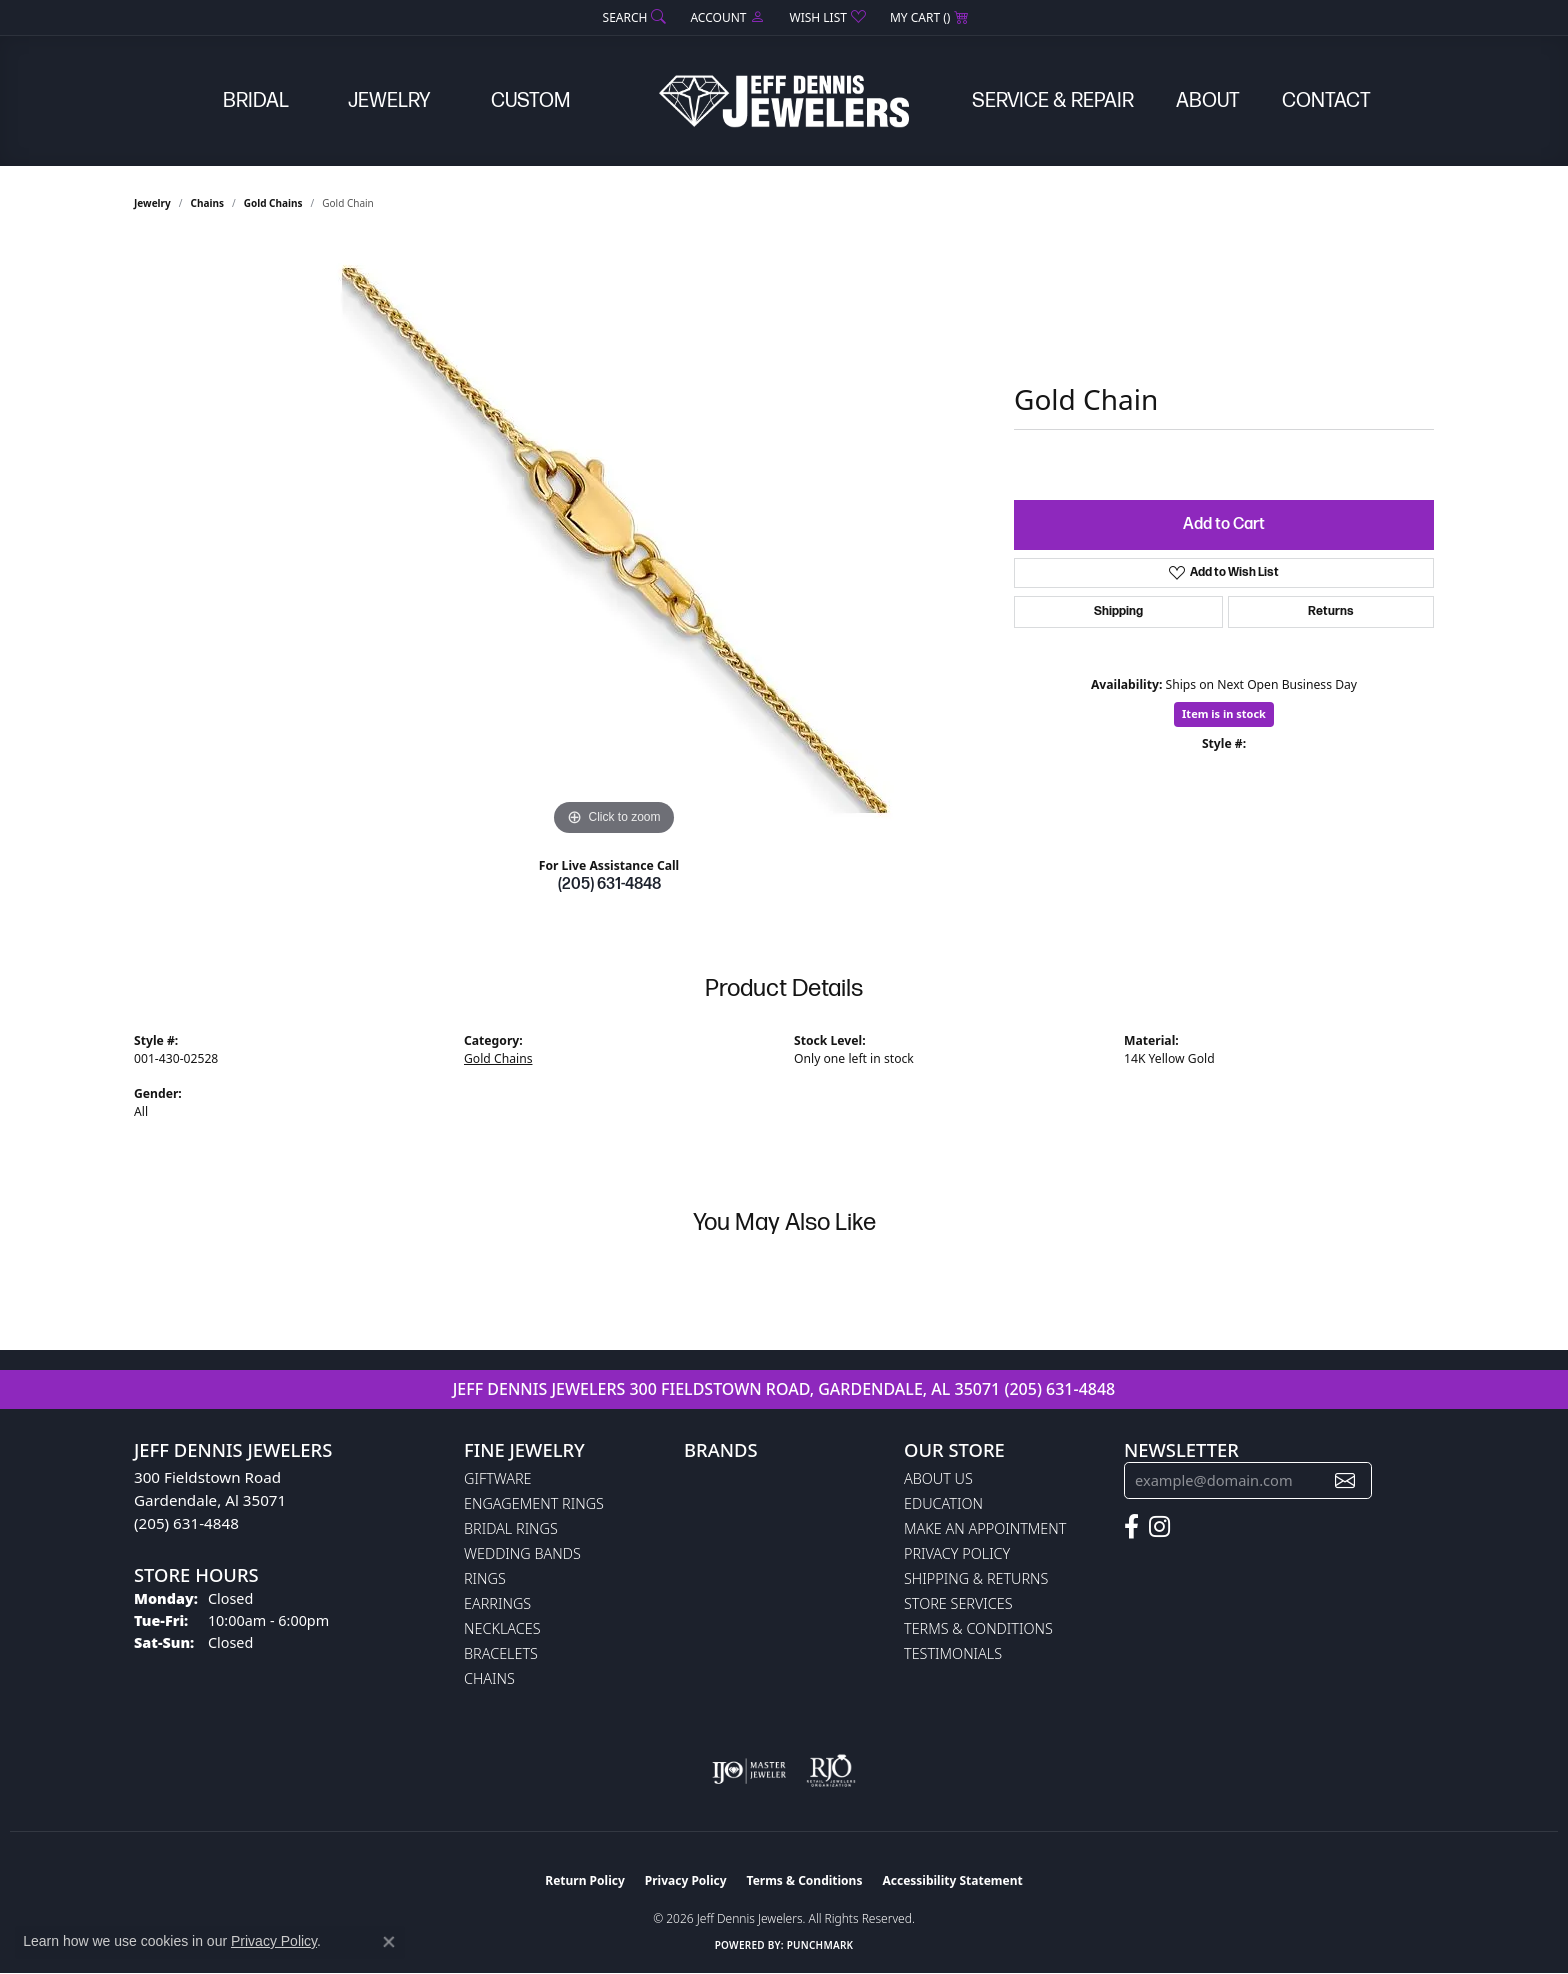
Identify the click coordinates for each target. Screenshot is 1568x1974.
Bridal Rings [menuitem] (511, 1528)
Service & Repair (1053, 101)
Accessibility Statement (952, 1880)
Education (943, 1503)
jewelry (152, 203)
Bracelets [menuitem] (501, 1653)
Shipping (1118, 611)
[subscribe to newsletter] (1345, 1480)
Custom (530, 101)
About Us (938, 1478)
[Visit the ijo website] (749, 1771)
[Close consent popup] (389, 1942)
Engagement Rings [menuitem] (534, 1503)
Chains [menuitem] (489, 1678)
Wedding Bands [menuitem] (522, 1553)
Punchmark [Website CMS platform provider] (820, 1945)
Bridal (256, 101)
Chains (207, 203)
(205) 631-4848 (609, 884)
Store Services (958, 1603)
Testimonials (953, 1653)
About (1208, 101)
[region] (614, 541)
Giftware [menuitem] (497, 1478)
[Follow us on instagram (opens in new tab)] (1159, 1527)
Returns (1331, 611)
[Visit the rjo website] (831, 1771)
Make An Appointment (985, 1528)
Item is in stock (1224, 713)
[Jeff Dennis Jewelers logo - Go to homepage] (784, 101)
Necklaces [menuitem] (502, 1628)
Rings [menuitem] (485, 1578)
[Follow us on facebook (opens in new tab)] (1131, 1527)
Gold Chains (273, 203)
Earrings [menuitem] (497, 1603)
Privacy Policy (957, 1553)
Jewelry (389, 101)
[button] (633, 17)
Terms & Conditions (978, 1628)
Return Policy (585, 1880)
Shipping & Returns (976, 1578)
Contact (1326, 101)
